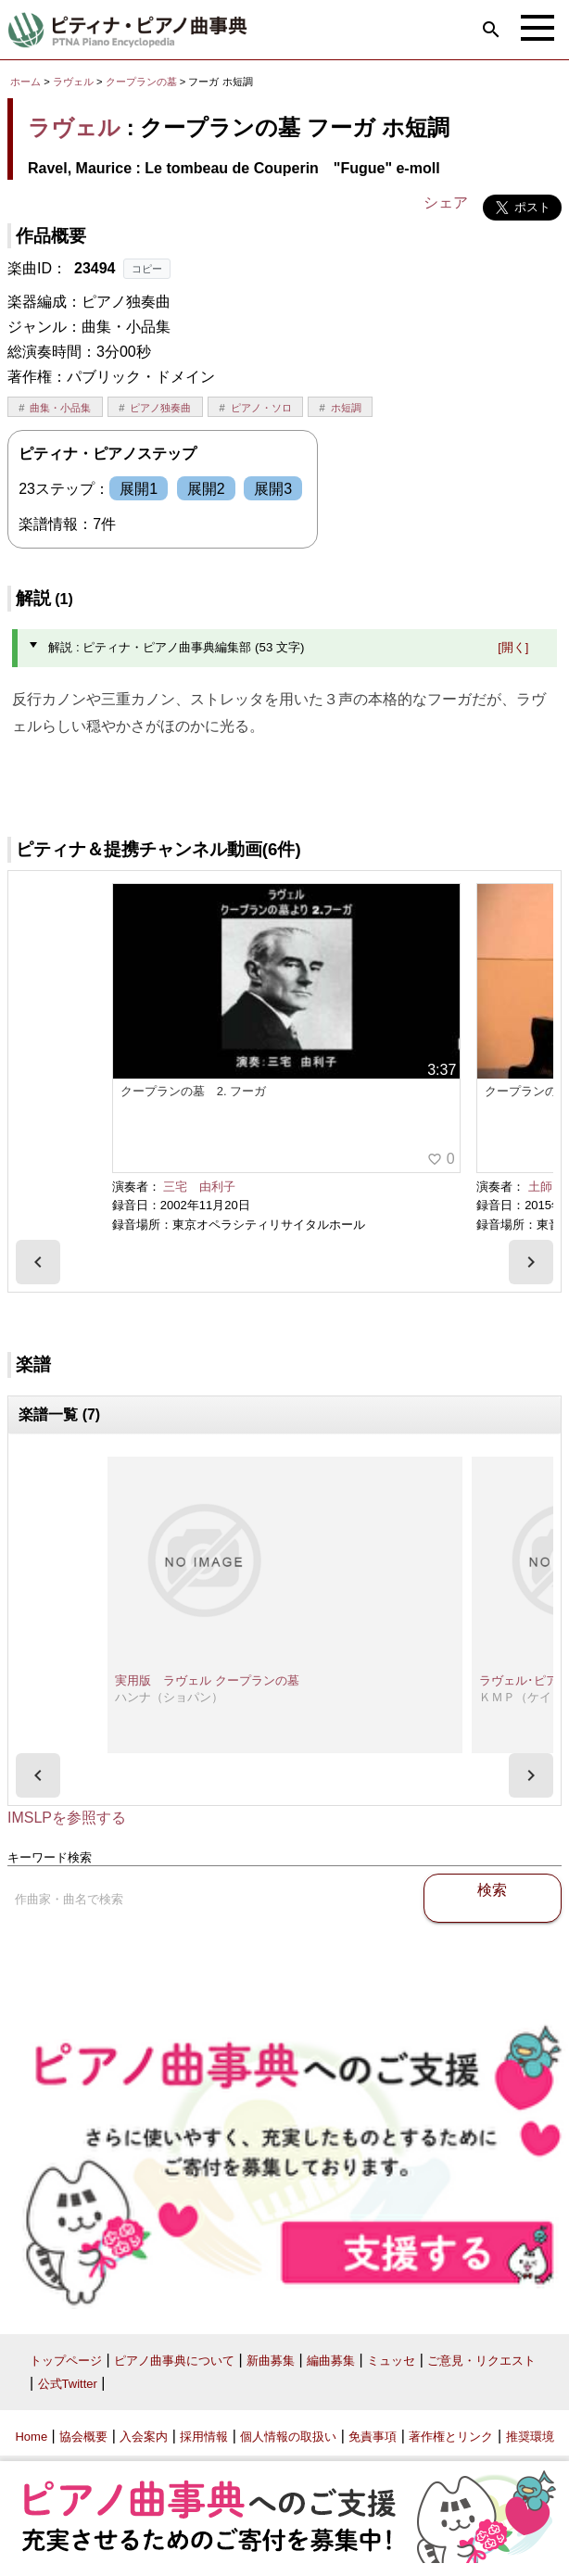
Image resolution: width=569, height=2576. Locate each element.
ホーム (25, 81)
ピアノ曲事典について (174, 2361)
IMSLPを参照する (66, 1817)
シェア (446, 202)
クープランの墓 (143, 81)
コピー (147, 268)
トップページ (66, 2361)
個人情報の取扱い (288, 2436)
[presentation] (38, 1262)
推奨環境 (530, 2436)
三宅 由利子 (199, 1186)
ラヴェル (73, 81)
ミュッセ (391, 2361)
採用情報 (204, 2436)
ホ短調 (346, 407)
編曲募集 (331, 2361)
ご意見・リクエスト (481, 2361)
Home (31, 2436)
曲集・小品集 (60, 407)
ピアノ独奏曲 (160, 407)
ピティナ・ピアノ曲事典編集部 (472, 773)
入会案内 (144, 2436)
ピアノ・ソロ (261, 407)
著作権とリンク (451, 2436)
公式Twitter (67, 2384)
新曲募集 (271, 2361)
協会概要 (83, 2436)
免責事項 (372, 2436)
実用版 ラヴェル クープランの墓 (207, 1680)
